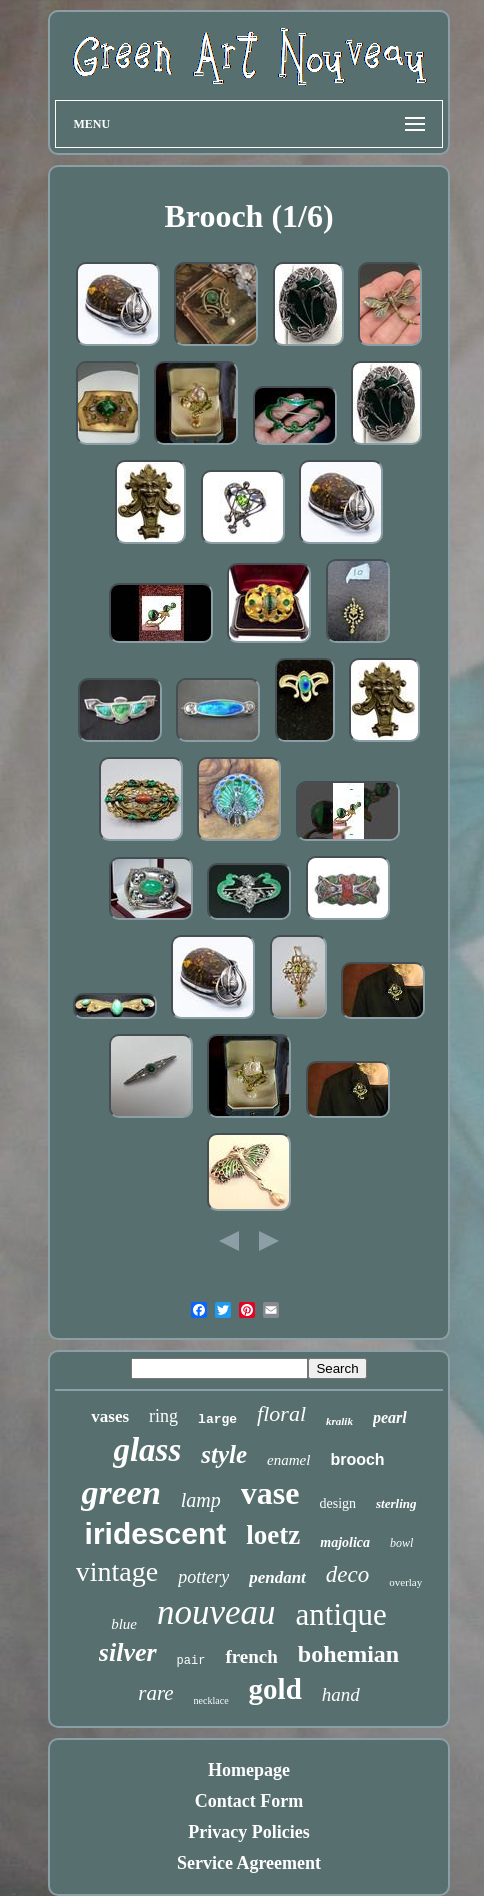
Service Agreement (249, 1863)
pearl (390, 1417)
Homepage (249, 1770)
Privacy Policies (248, 1832)
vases (110, 1416)
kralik (339, 1421)
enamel (288, 1460)
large (217, 1419)
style (224, 1454)
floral (281, 1413)
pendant (277, 1577)
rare (155, 1693)
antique (341, 1614)
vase (270, 1493)
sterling (396, 1503)
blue (124, 1624)
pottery (203, 1577)
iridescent (156, 1533)
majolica (345, 1542)
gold (275, 1689)
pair (191, 1661)
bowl (401, 1543)
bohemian (348, 1654)
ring (163, 1416)
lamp (201, 1500)
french (251, 1656)
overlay (405, 1582)
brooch (357, 1459)
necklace (211, 1700)
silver (128, 1652)
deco (347, 1574)
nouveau (216, 1612)
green (120, 1492)
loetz (273, 1535)
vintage (117, 1571)
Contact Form (249, 1801)
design (337, 1503)
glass (147, 1450)
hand (341, 1694)
